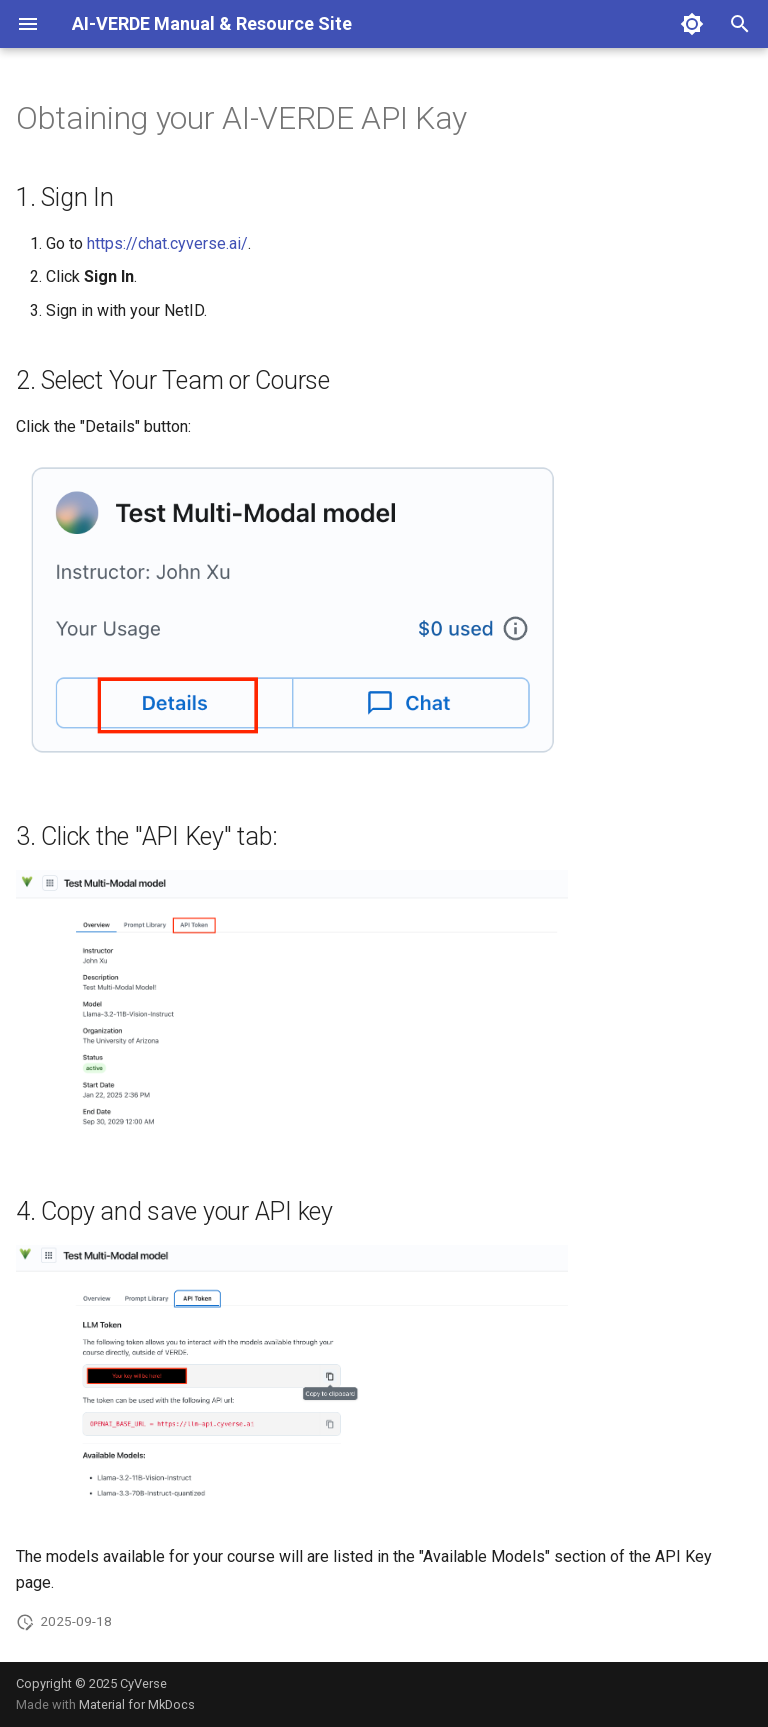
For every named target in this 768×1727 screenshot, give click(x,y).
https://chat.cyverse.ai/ (167, 243)
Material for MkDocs (137, 1704)
